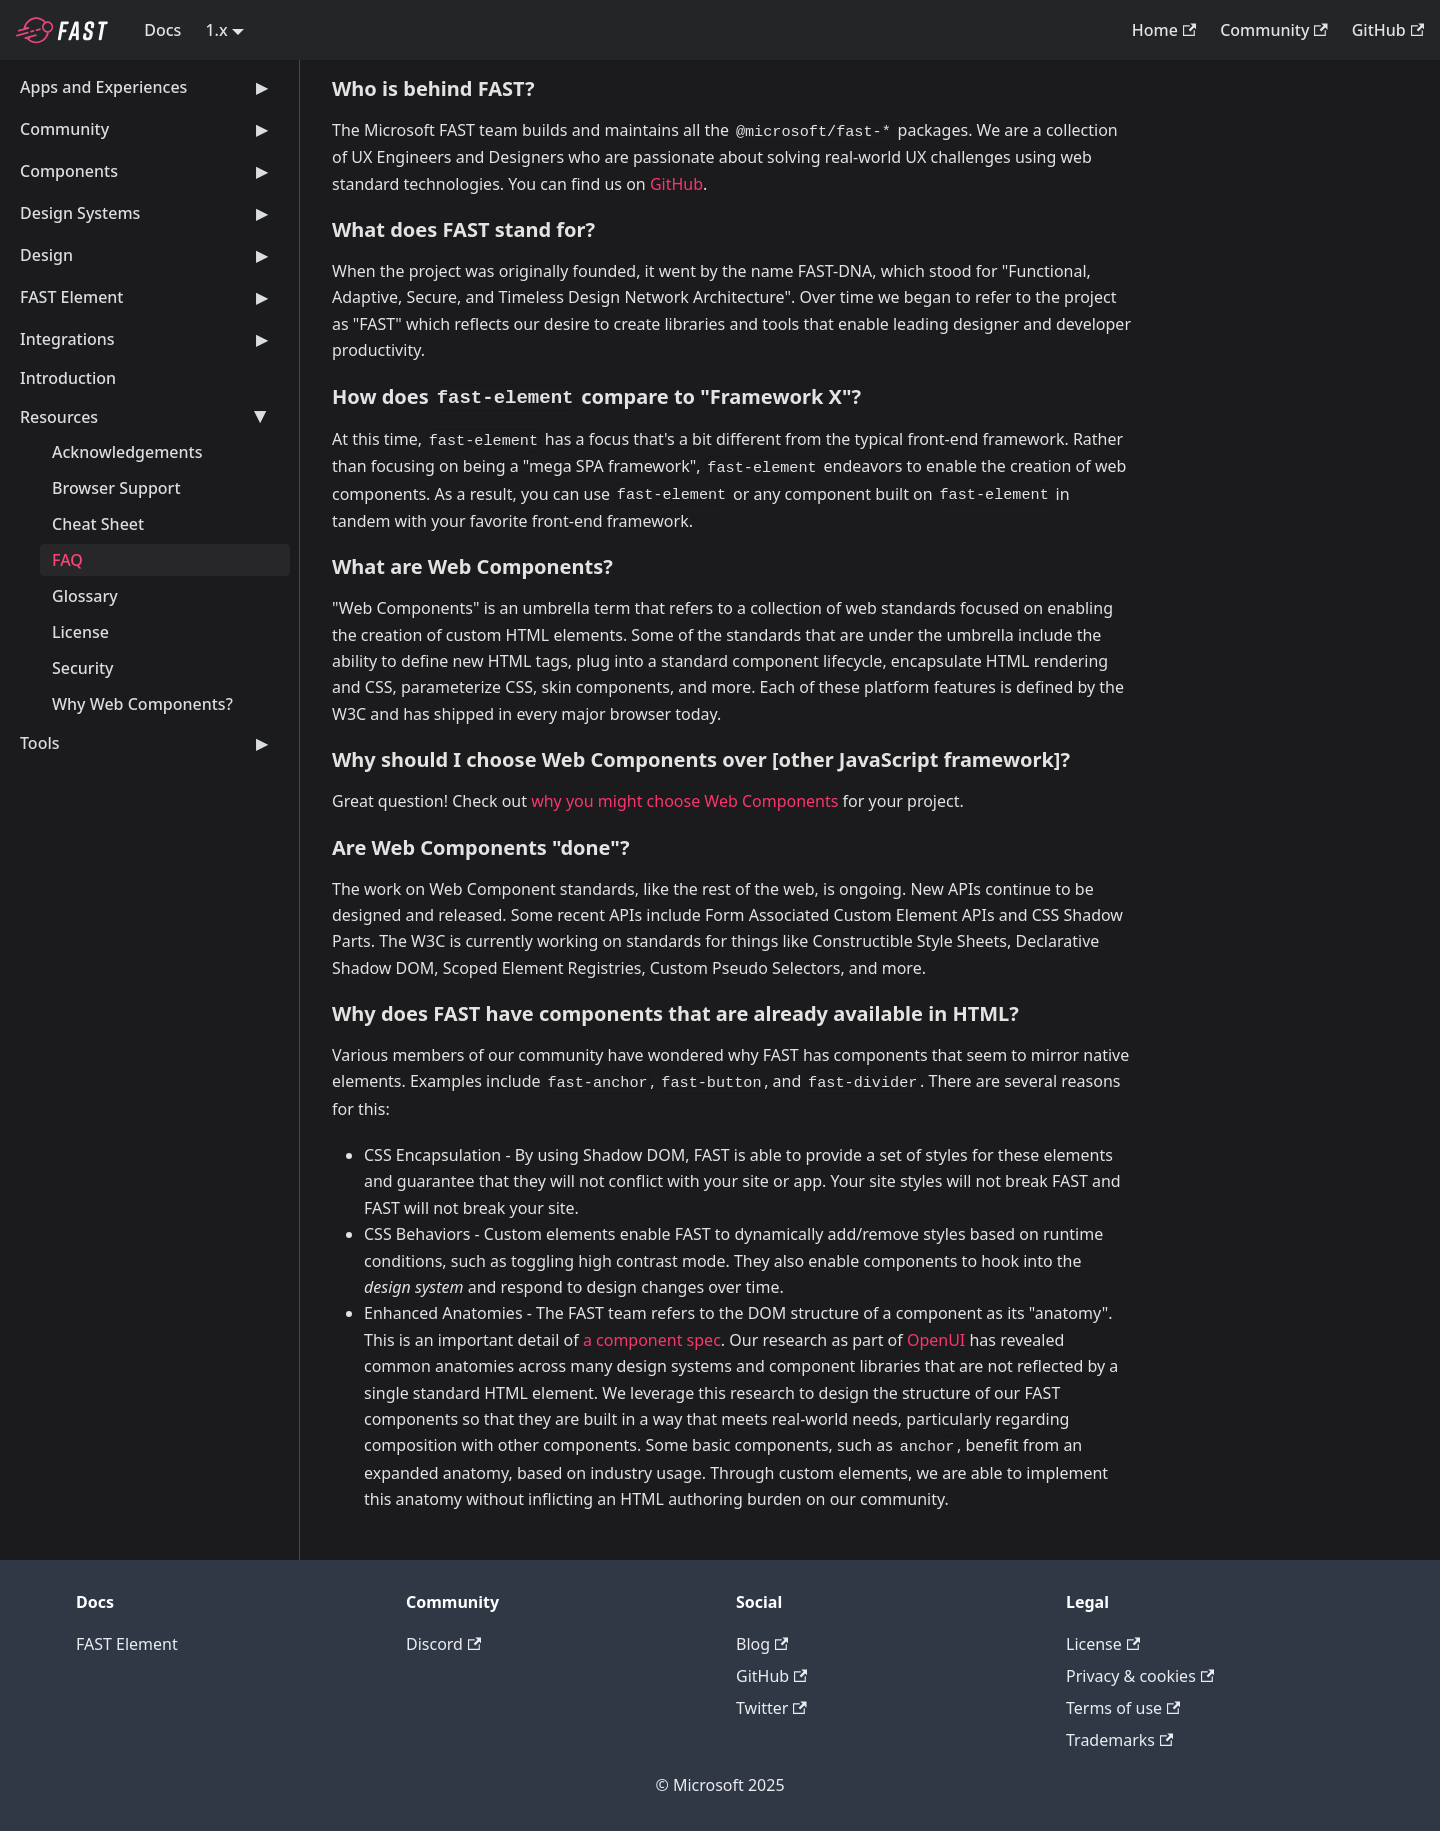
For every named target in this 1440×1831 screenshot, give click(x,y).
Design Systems (147, 213)
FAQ (67, 560)
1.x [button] (216, 30)
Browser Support (116, 488)
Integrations (147, 339)
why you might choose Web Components (684, 801)
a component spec (652, 1340)
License (80, 632)
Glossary (85, 596)
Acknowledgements (127, 452)
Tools (147, 743)
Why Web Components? (142, 704)
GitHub (1388, 30)
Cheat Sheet (98, 524)
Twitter (771, 1708)
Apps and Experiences (147, 87)
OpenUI (936, 1340)
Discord (443, 1644)
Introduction (68, 378)
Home (1164, 30)
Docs (162, 30)
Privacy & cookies (1140, 1676)
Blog (762, 1644)
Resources (147, 417)
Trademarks (1119, 1740)
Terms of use (1123, 1708)
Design (147, 255)
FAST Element (147, 297)
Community (1274, 30)
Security (83, 668)
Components (147, 171)
